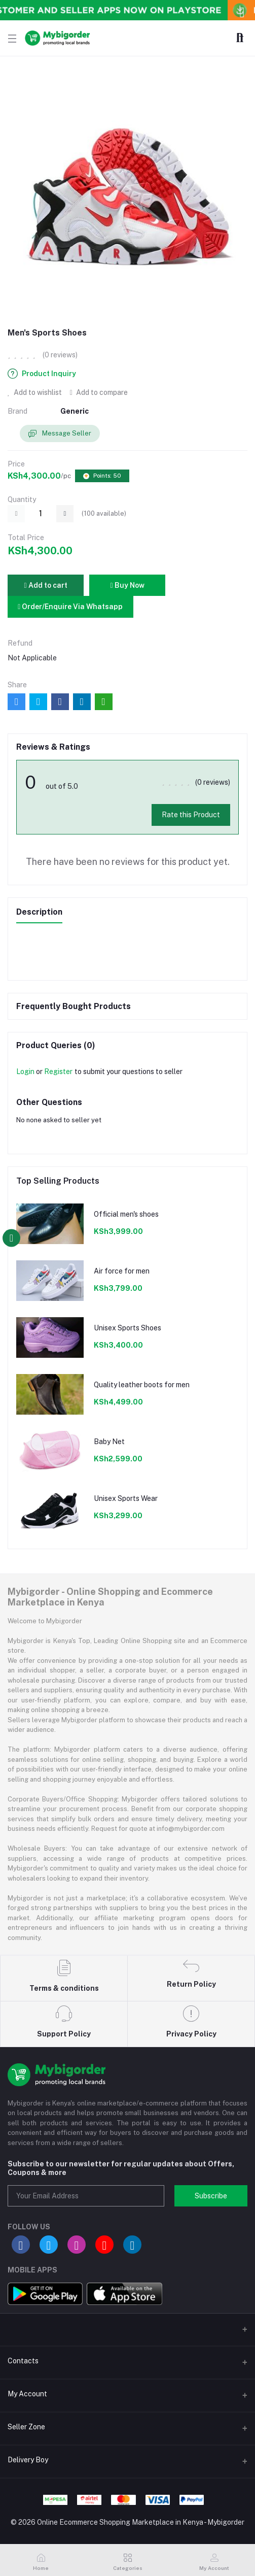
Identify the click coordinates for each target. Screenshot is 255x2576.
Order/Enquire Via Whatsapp (70, 607)
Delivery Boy (28, 2460)
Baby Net (109, 1441)
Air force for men (122, 1271)
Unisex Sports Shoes (127, 1328)
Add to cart (45, 585)
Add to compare (99, 392)
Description (39, 912)
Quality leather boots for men (142, 1385)
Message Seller (59, 433)
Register (58, 1071)
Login (25, 1071)
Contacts (23, 2361)
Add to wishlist (35, 392)
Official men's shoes (126, 1214)
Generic (74, 411)
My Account (27, 2394)
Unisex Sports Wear (126, 1498)
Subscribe (211, 2196)
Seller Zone (26, 2427)
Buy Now (127, 585)
